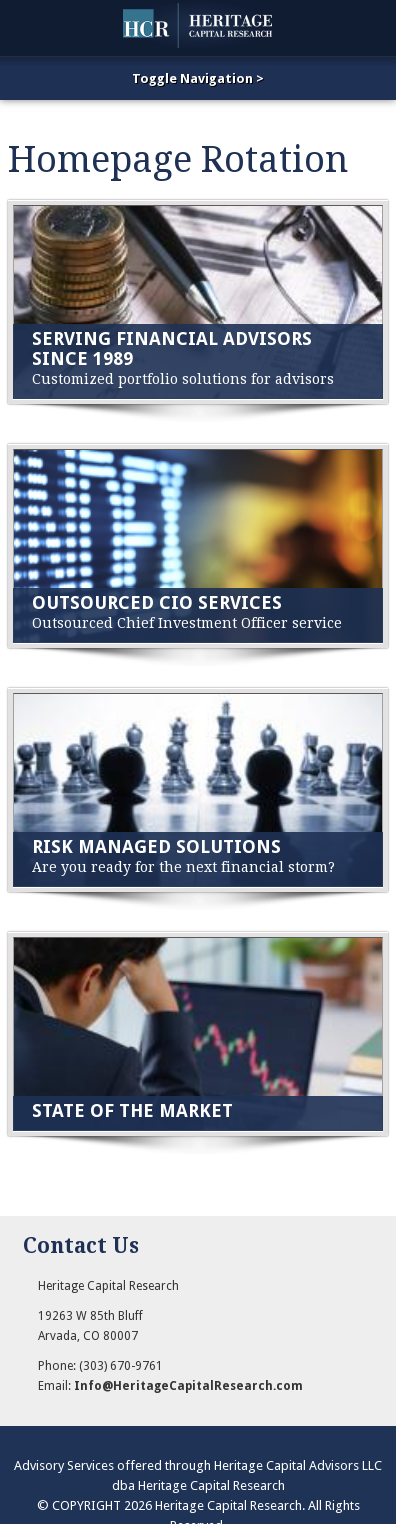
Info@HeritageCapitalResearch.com (188, 1386)
